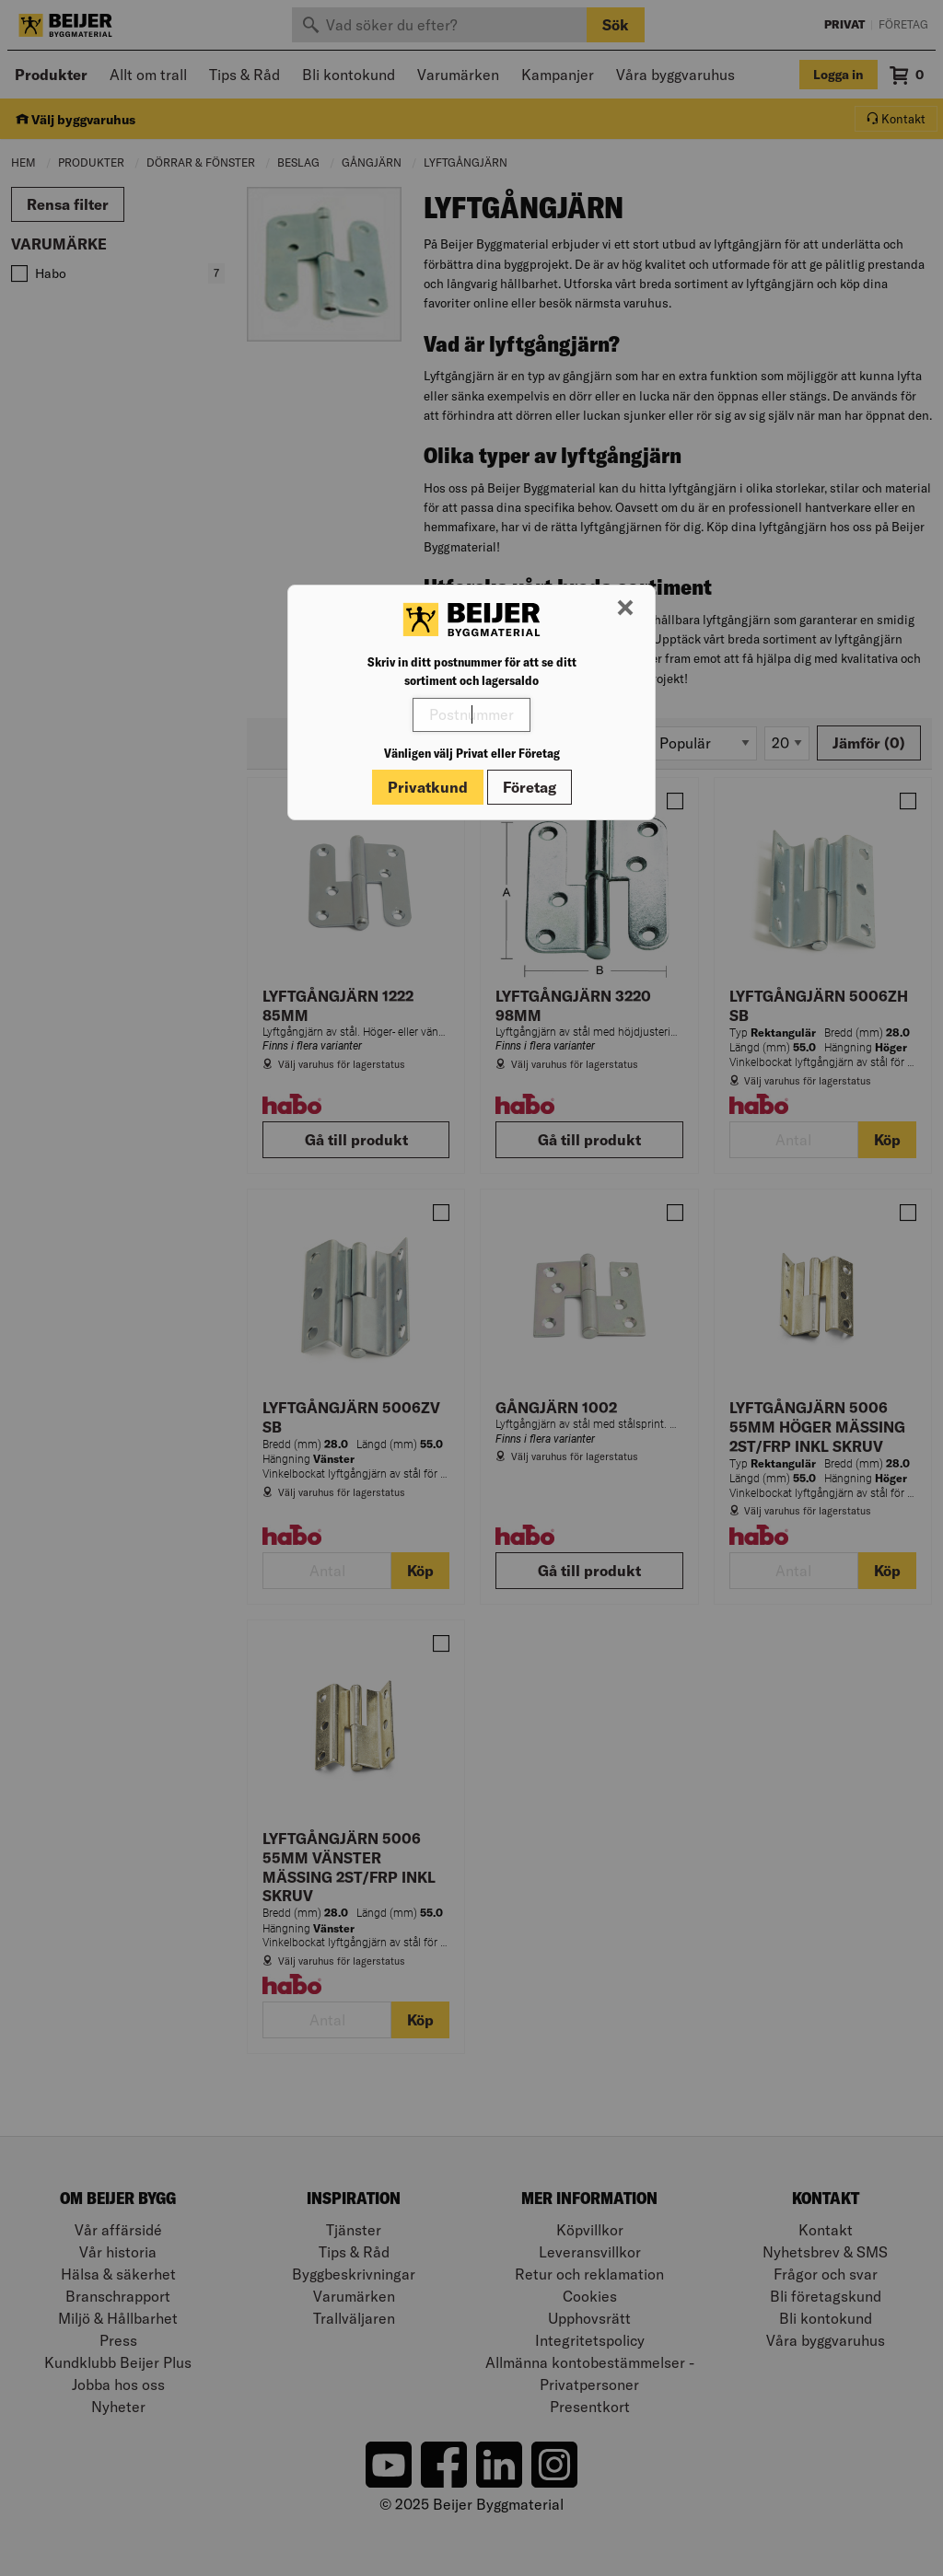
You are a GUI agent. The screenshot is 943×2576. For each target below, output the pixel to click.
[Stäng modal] (625, 608)
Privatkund (428, 787)
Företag (529, 787)
